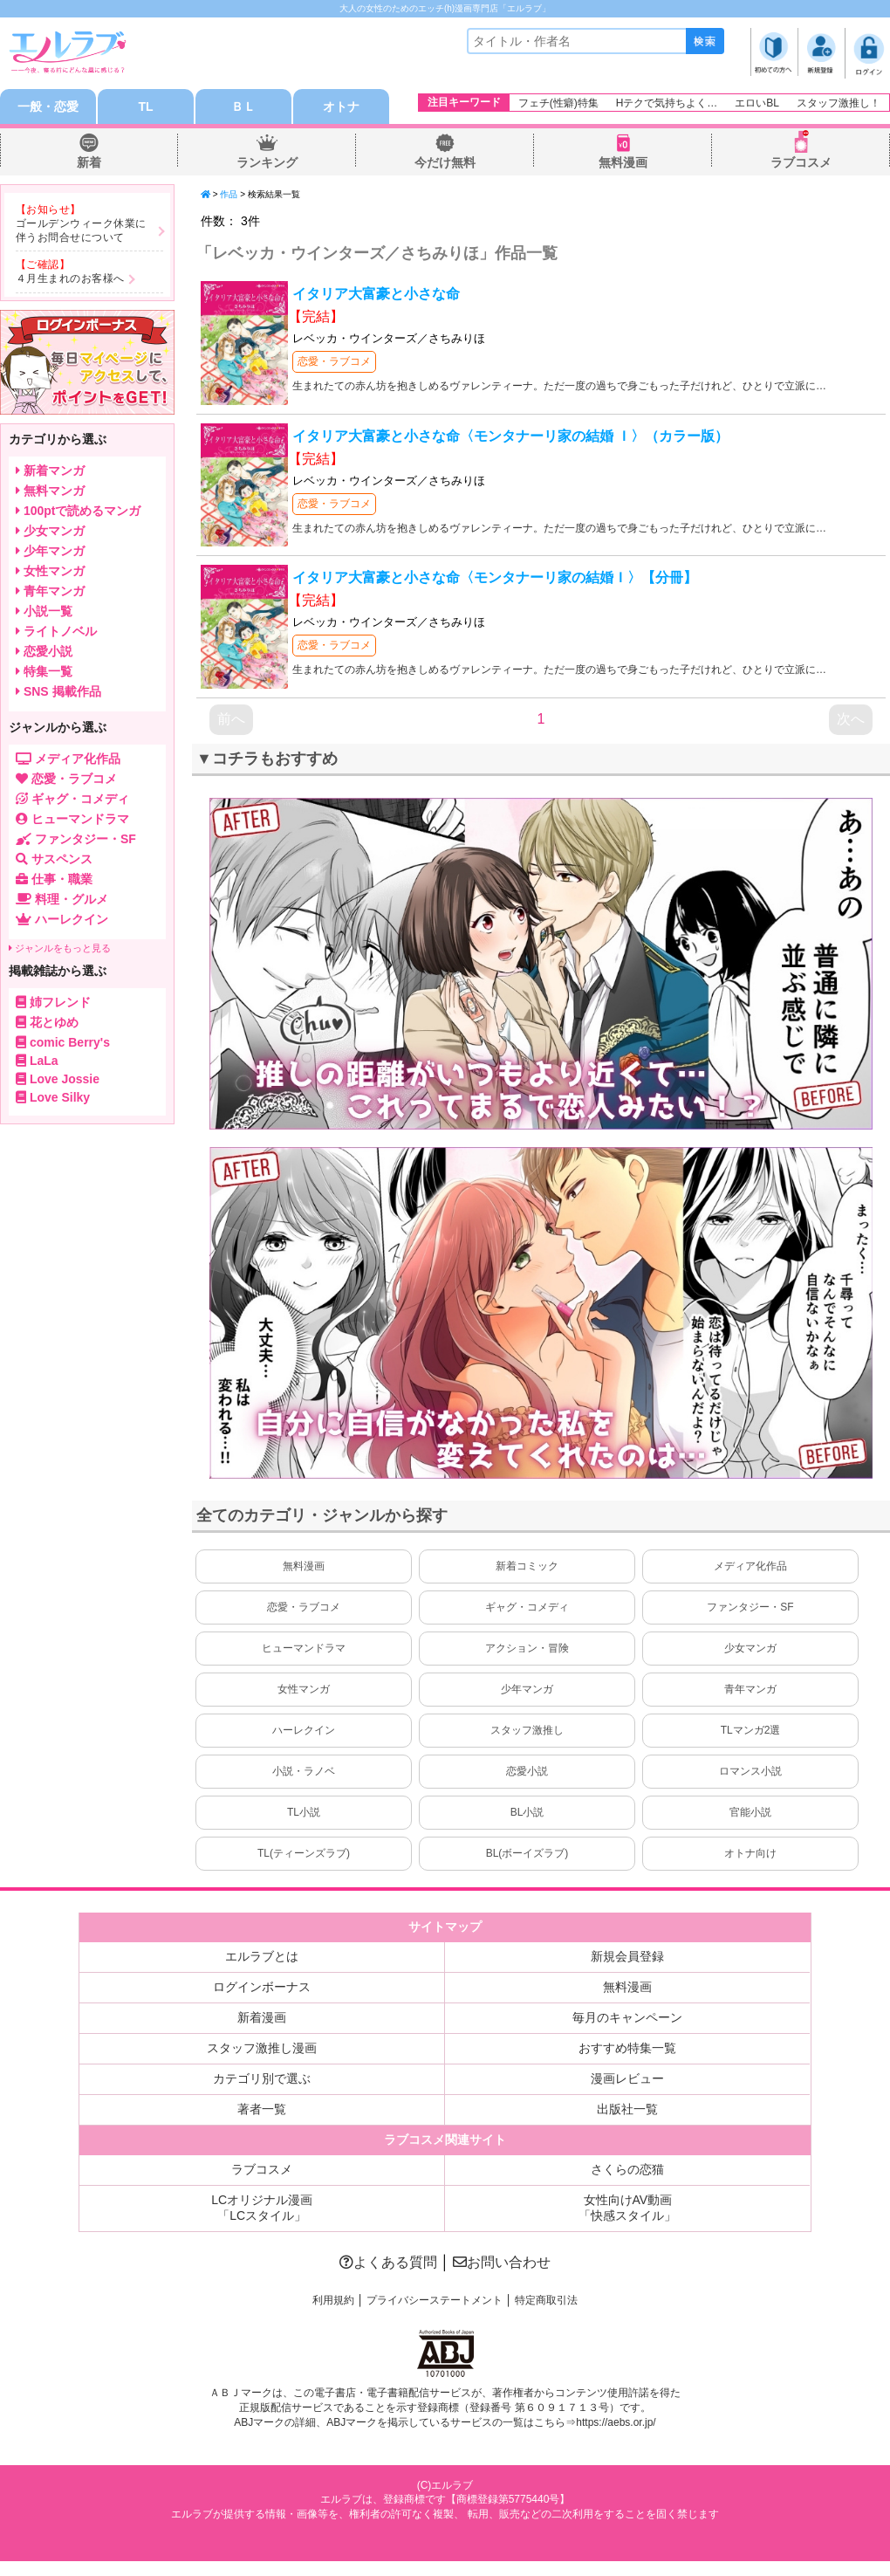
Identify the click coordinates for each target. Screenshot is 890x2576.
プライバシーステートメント (434, 2300)
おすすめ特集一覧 (627, 2048)
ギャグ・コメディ (527, 1607)
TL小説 (303, 1812)
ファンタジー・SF (750, 1607)
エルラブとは (261, 1956)
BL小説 (527, 1812)
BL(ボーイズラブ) (527, 1853)
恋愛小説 (527, 1771)
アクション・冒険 (527, 1648)
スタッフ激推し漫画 (262, 2048)
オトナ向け (750, 1853)
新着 (89, 162)
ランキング (267, 162)
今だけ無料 (445, 162)
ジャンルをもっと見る (60, 948)
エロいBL (757, 103)
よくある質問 (388, 2262)
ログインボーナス (262, 1987)
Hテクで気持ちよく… (667, 103)
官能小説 (750, 1812)
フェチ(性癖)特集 (558, 103)
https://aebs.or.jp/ (615, 2422)
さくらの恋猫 (627, 2169)
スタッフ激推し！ (838, 103)
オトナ (341, 106)
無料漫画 (623, 162)
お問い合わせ (502, 2262)
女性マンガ (303, 1689)
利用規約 (333, 2300)
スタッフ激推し (527, 1730)
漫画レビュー (627, 2078)
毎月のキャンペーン (627, 2017)
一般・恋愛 (48, 106)
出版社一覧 (627, 2109)
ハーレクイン (303, 1730)
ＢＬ (243, 106)
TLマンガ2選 (751, 1730)
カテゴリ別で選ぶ (262, 2078)
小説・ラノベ (303, 1771)
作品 (228, 194)
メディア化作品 (750, 1566)
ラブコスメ (801, 162)
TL (145, 106)
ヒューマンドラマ (304, 1648)
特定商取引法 (546, 2300)
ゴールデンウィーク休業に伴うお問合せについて (81, 230)
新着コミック (527, 1566)
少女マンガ (750, 1648)
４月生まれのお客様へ (70, 278)
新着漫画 (261, 2017)
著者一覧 (261, 2109)
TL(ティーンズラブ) (303, 1853)
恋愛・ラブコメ (334, 361)
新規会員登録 (627, 1956)
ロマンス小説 (750, 1771)
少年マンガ (527, 1689)
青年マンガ (750, 1689)
